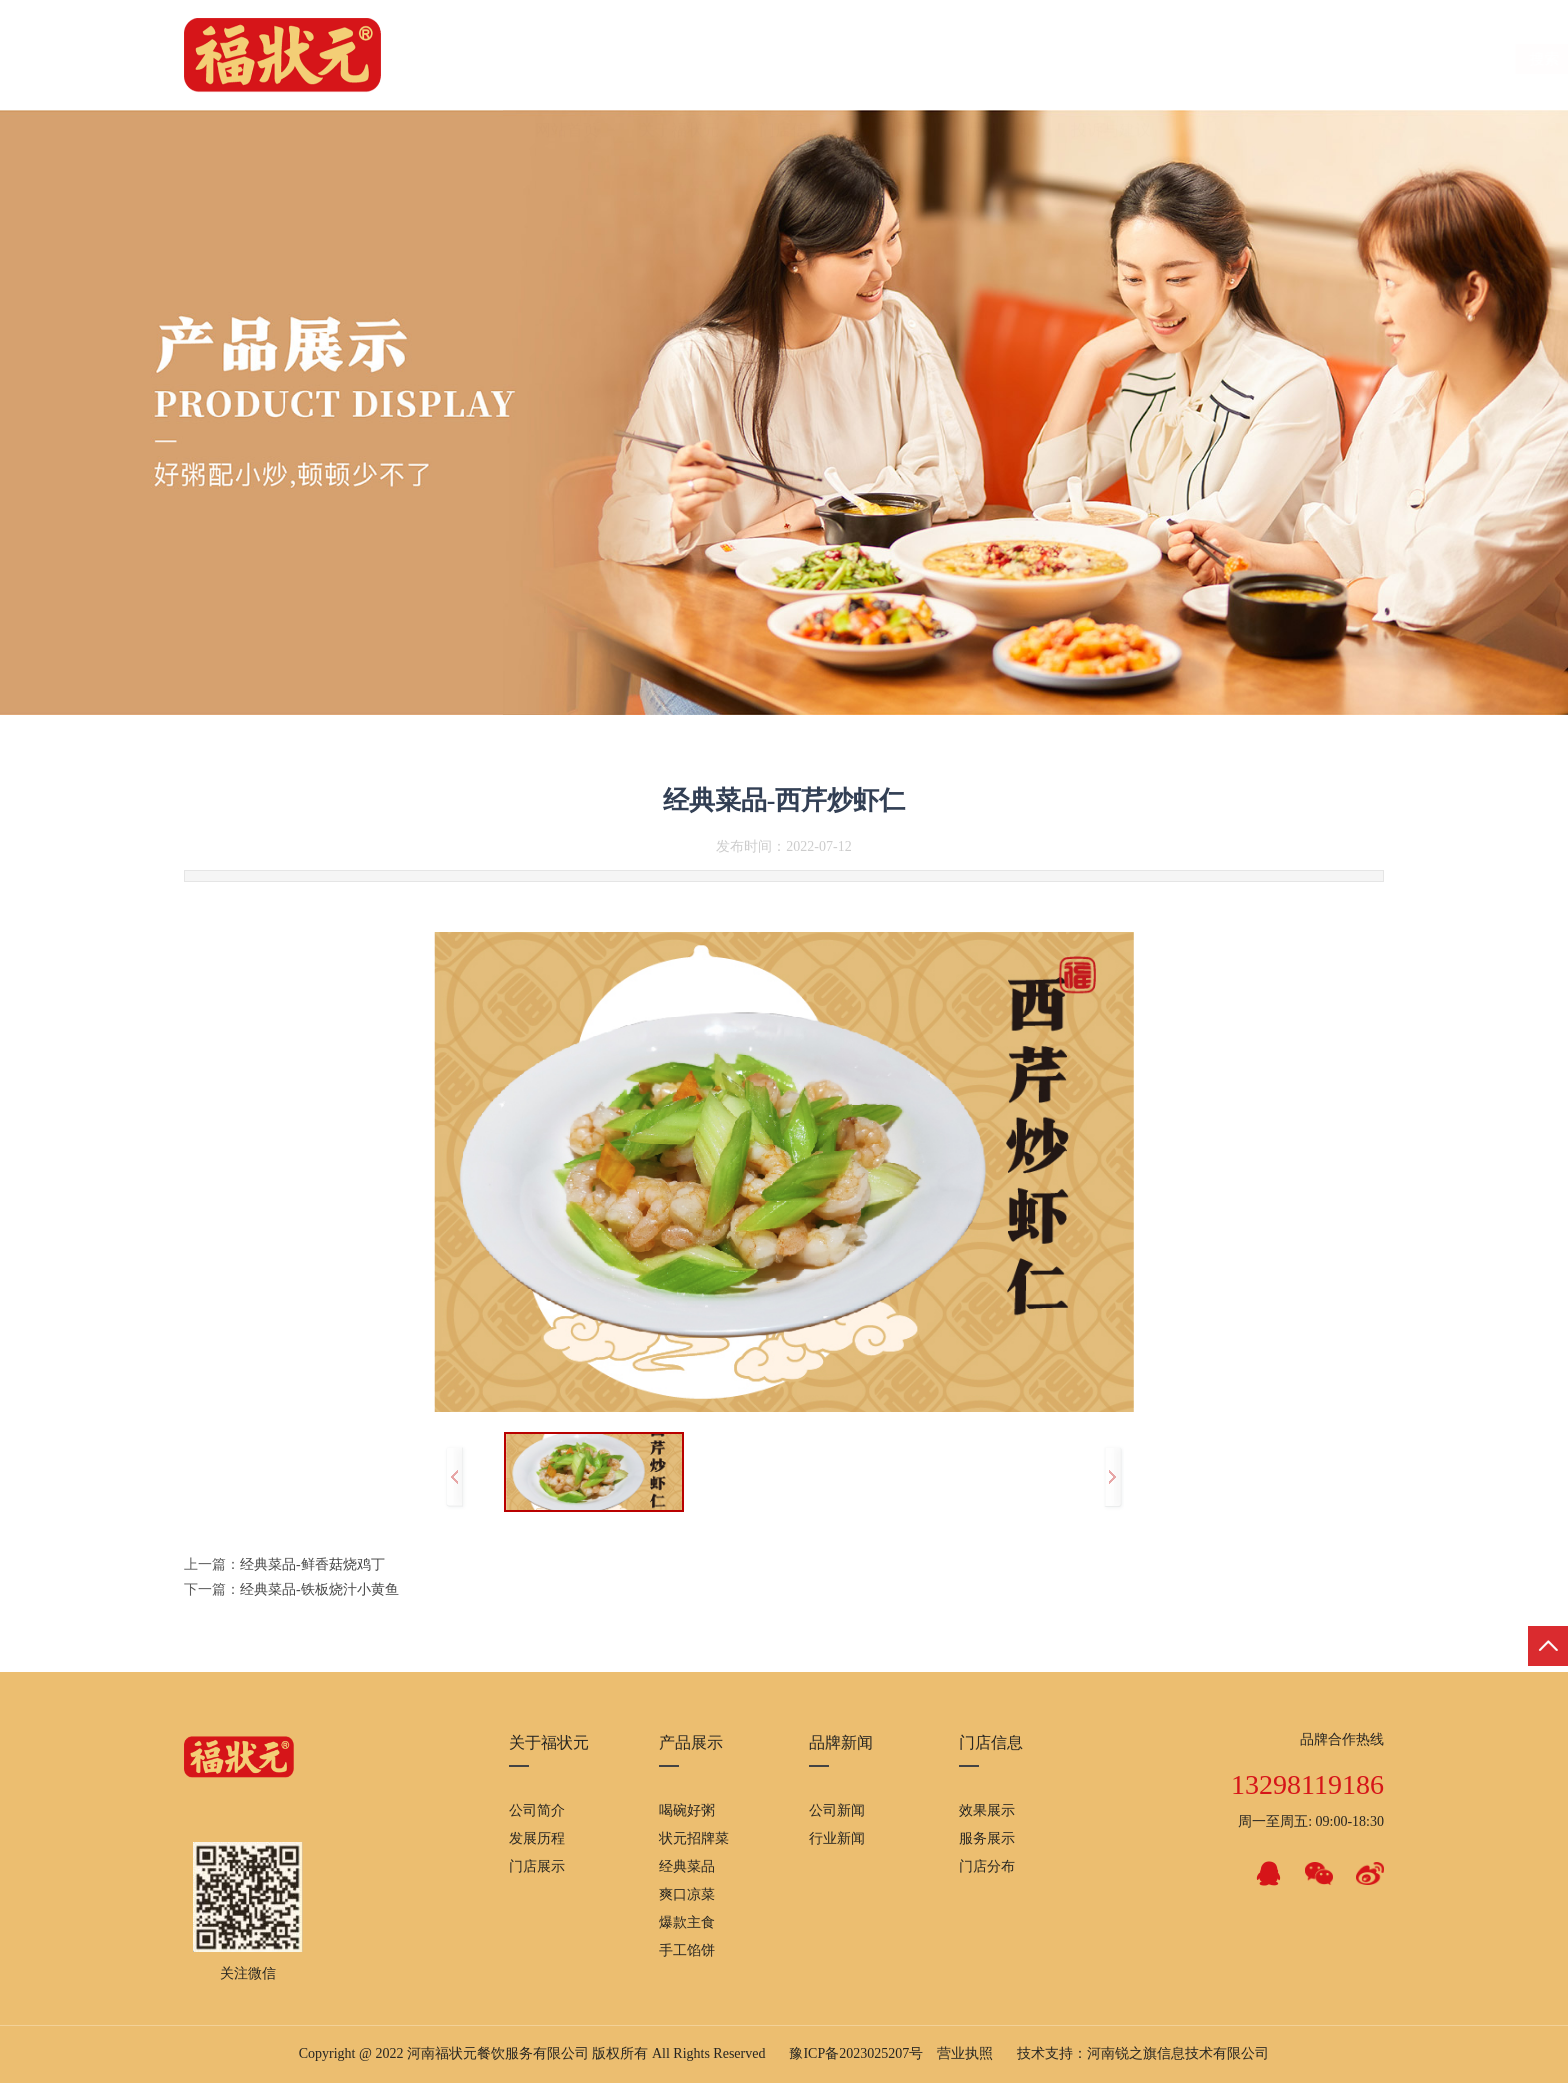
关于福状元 (679, 59)
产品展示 (895, 59)
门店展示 (537, 1866)
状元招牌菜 (694, 1838)
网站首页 (567, 59)
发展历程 (537, 1838)
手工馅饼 (687, 1950)
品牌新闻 (999, 59)
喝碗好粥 (687, 1810)
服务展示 (987, 1838)
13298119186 (1307, 1784)
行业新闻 (837, 1838)
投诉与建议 (1111, 59)
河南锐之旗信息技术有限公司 (1178, 2053)
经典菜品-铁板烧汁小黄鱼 (319, 1589)
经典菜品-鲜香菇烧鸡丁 (312, 1564)
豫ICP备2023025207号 (856, 2053)
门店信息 (791, 59)
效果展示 (987, 1810)
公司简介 (537, 1810)
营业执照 (965, 2053)
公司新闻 (837, 1810)
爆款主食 (687, 1922)
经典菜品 (687, 1866)
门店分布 (987, 1866)
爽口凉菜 (687, 1894)
